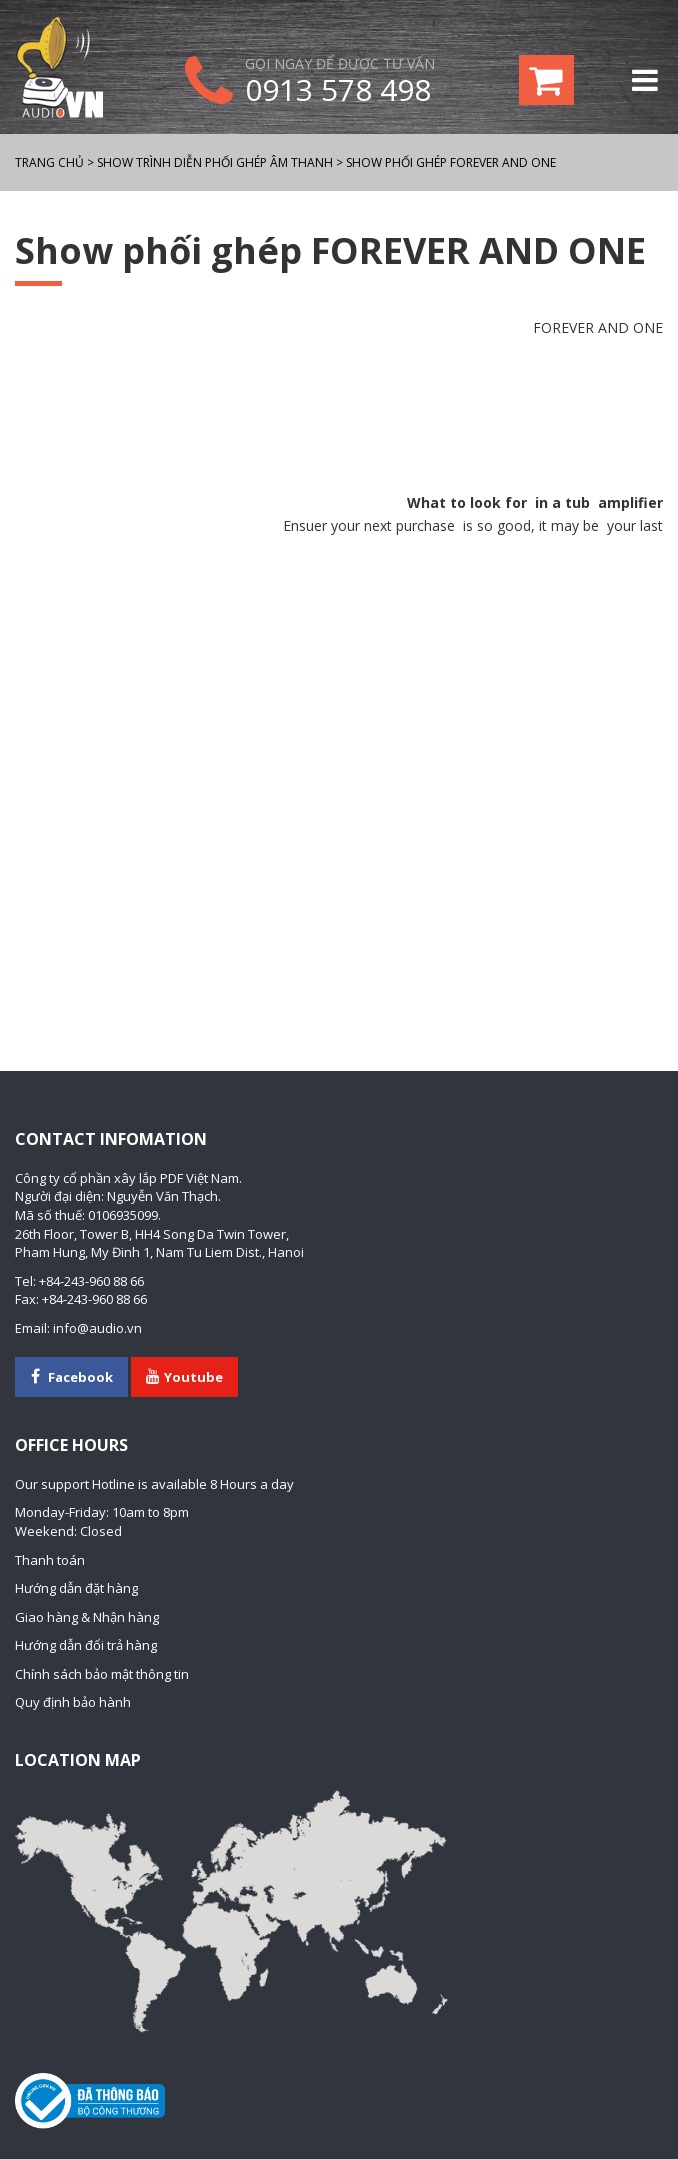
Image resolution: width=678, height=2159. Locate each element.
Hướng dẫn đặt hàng (76, 1588)
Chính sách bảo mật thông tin (102, 1674)
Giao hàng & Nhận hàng (87, 1617)
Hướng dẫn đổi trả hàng (86, 1645)
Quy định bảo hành (73, 1702)
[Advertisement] (339, 416)
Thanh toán (50, 1560)
